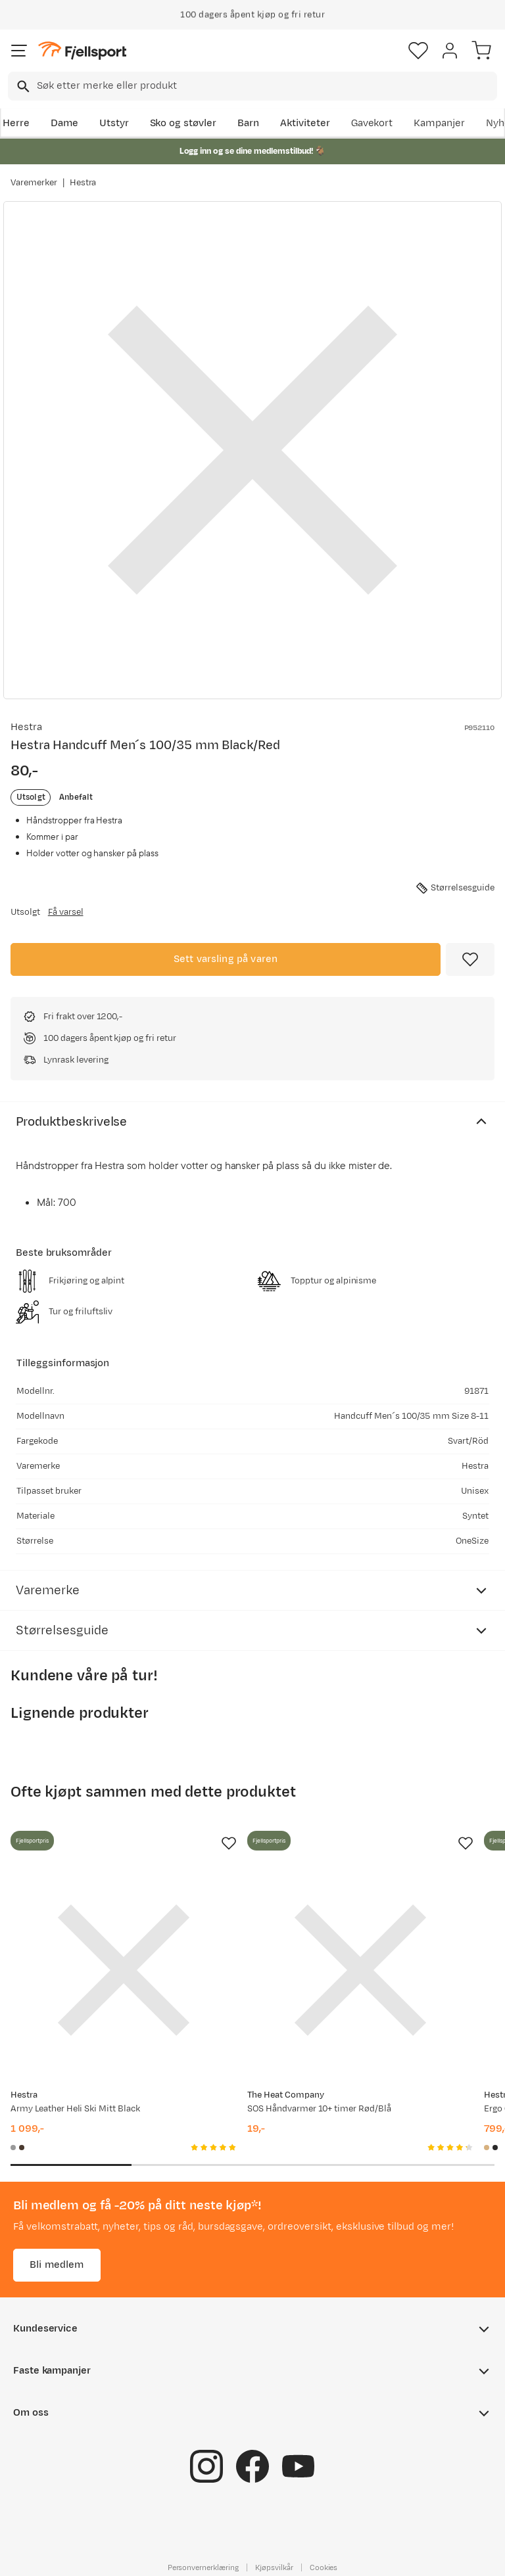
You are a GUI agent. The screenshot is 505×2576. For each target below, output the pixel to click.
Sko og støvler (183, 123)
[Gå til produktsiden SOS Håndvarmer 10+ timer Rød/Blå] (360, 1970)
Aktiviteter (305, 123)
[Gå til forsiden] (82, 50)
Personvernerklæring (203, 2567)
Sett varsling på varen (226, 959)
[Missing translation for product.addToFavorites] (470, 959)
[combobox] (252, 86)
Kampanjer (439, 123)
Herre (16, 123)
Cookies (324, 2567)
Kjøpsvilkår (274, 2567)
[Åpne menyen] (19, 51)
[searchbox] (266, 86)
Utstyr (114, 123)
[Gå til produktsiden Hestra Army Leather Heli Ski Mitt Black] (124, 1970)
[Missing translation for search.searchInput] (22, 86)
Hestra (83, 183)
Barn (248, 123)
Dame (64, 123)
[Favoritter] (418, 50)
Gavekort (372, 123)
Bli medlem (57, 2265)
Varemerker (34, 183)
